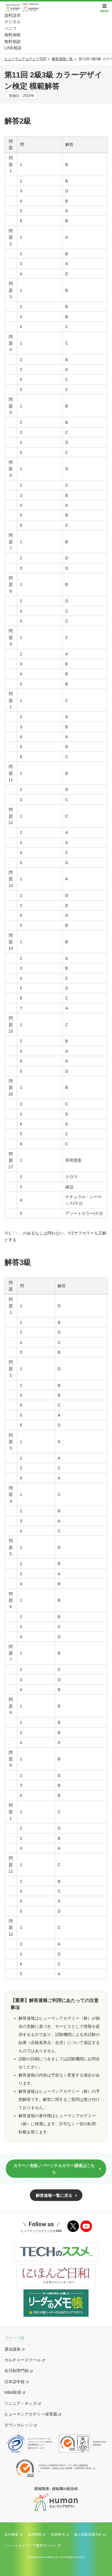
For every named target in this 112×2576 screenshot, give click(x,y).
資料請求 (12, 15)
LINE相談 (12, 48)
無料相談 (12, 41)
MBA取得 (12, 2392)
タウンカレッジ (18, 2425)
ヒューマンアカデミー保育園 (30, 2414)
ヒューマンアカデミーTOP (25, 59)
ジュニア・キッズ (20, 2403)
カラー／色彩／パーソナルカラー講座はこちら (54, 2168)
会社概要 (11, 2534)
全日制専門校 (16, 2370)
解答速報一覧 (62, 59)
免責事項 (58, 2534)
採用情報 (34, 2534)
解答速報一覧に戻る (54, 2195)
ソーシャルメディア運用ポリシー (30, 2546)
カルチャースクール (22, 2360)
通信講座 (12, 2349)
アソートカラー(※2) (84, 1213)
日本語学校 (14, 2381)
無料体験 (12, 34)
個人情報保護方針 (88, 2534)
